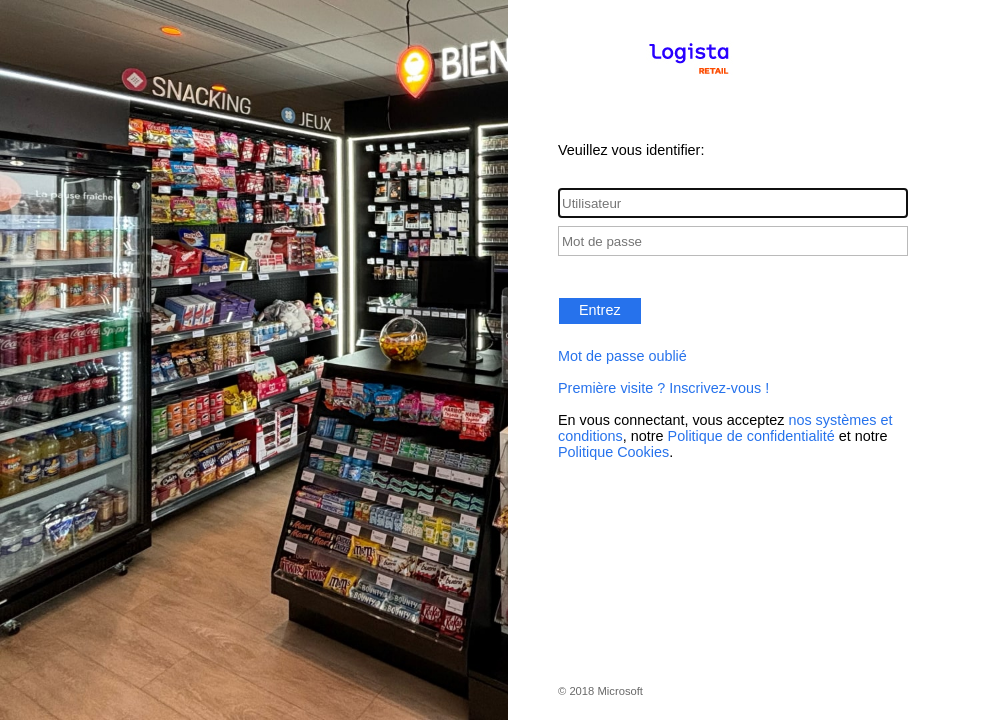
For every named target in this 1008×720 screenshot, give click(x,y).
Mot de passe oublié (622, 356)
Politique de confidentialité (751, 436)
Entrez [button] (600, 310)
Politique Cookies (613, 452)
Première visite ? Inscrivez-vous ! (663, 388)
